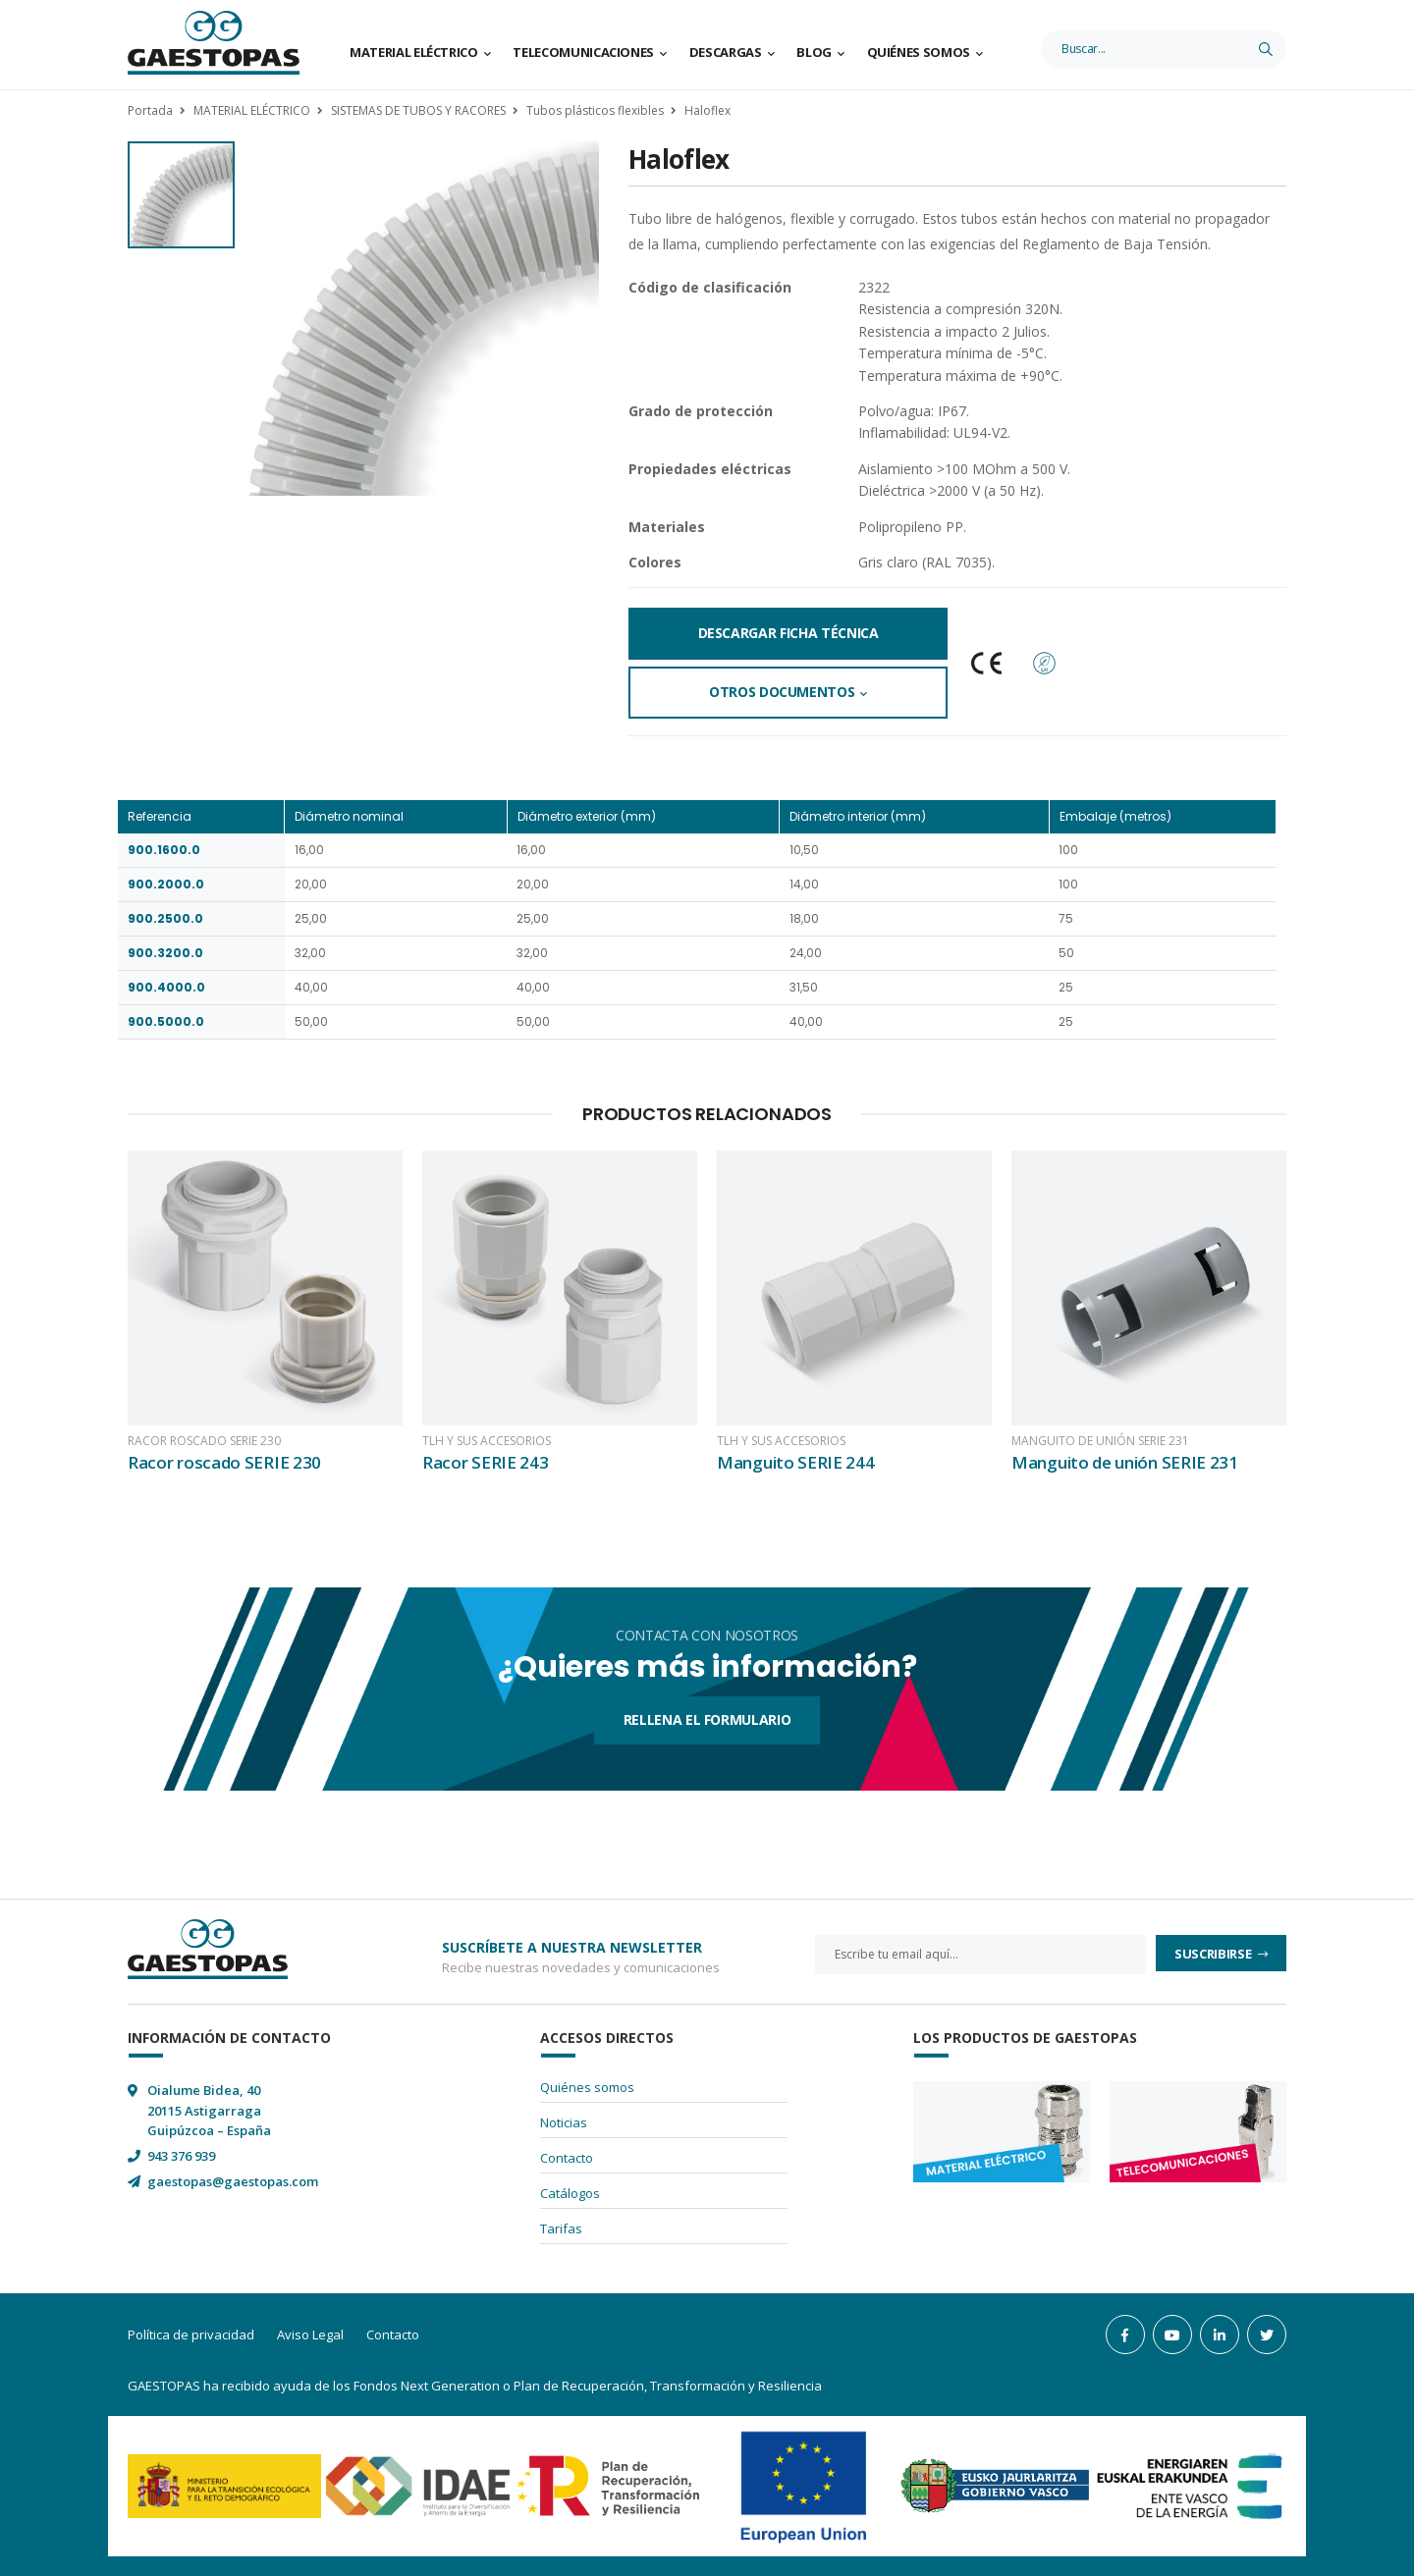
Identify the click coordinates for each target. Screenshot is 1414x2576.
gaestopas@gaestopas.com (232, 2181)
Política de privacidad (191, 2334)
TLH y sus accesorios (486, 1441)
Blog (814, 52)
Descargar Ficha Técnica (788, 632)
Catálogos (570, 2193)
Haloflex (707, 110)
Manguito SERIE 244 (796, 1462)
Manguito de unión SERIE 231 (1100, 1441)
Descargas (725, 52)
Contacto (566, 2158)
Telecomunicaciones (583, 52)
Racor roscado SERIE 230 (204, 1441)
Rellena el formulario (707, 1719)
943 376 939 (181, 2156)
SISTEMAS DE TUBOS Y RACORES (418, 110)
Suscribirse (1214, 1953)
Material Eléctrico (414, 52)
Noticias (563, 2122)
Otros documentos (781, 691)
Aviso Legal (310, 2334)
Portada (150, 110)
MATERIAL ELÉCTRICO (251, 110)
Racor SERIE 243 (485, 1462)
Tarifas (561, 2228)
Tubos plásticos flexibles (595, 110)
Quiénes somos (918, 52)
